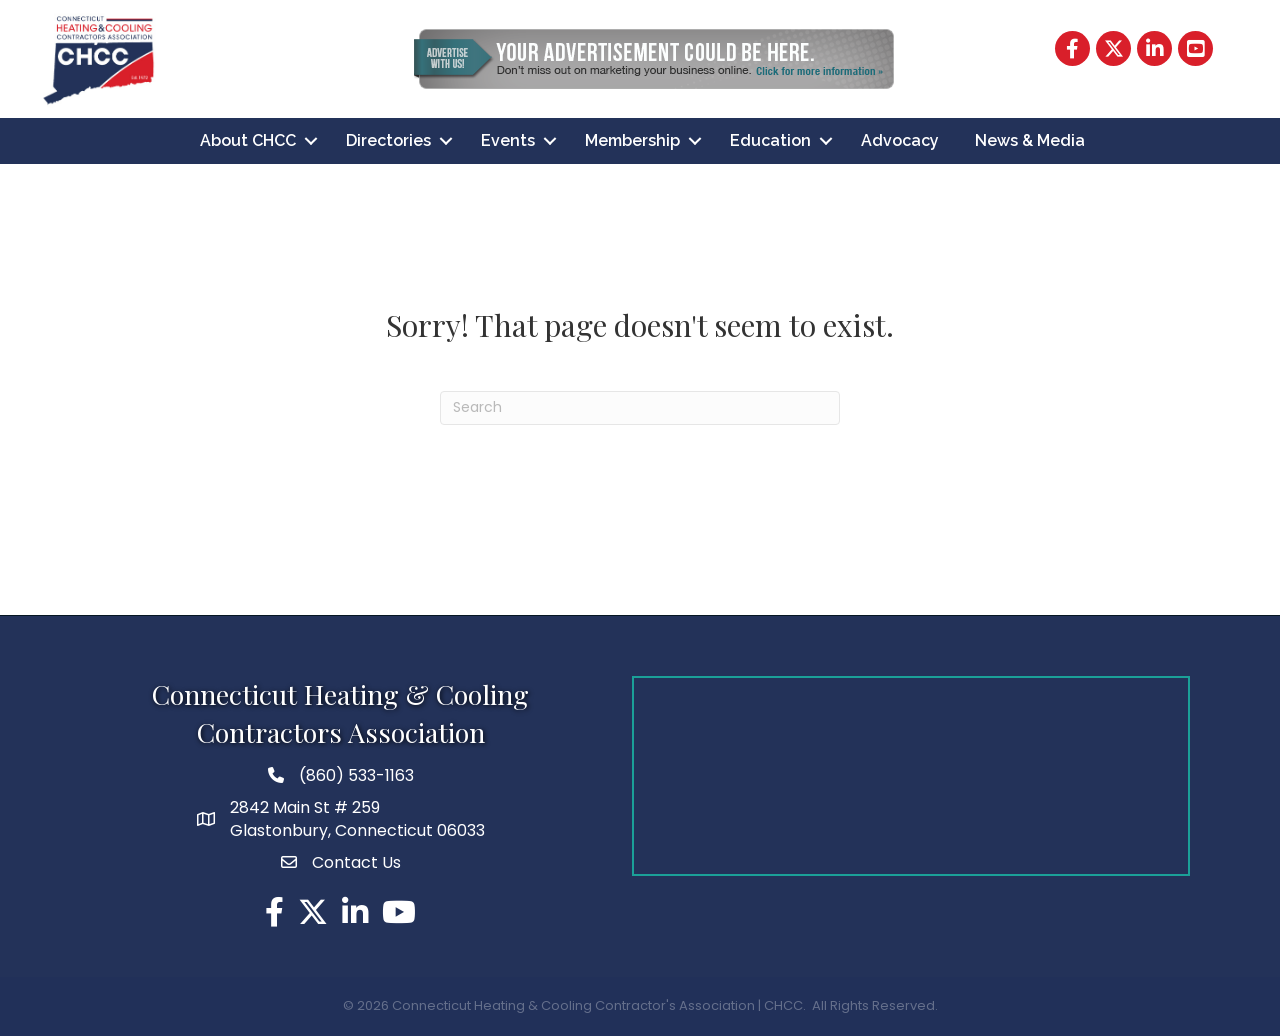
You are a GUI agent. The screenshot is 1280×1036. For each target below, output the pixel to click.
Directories (388, 140)
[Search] (640, 408)
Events (508, 140)
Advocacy (900, 140)
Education (770, 140)
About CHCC (248, 140)
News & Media (1030, 140)
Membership (632, 140)
